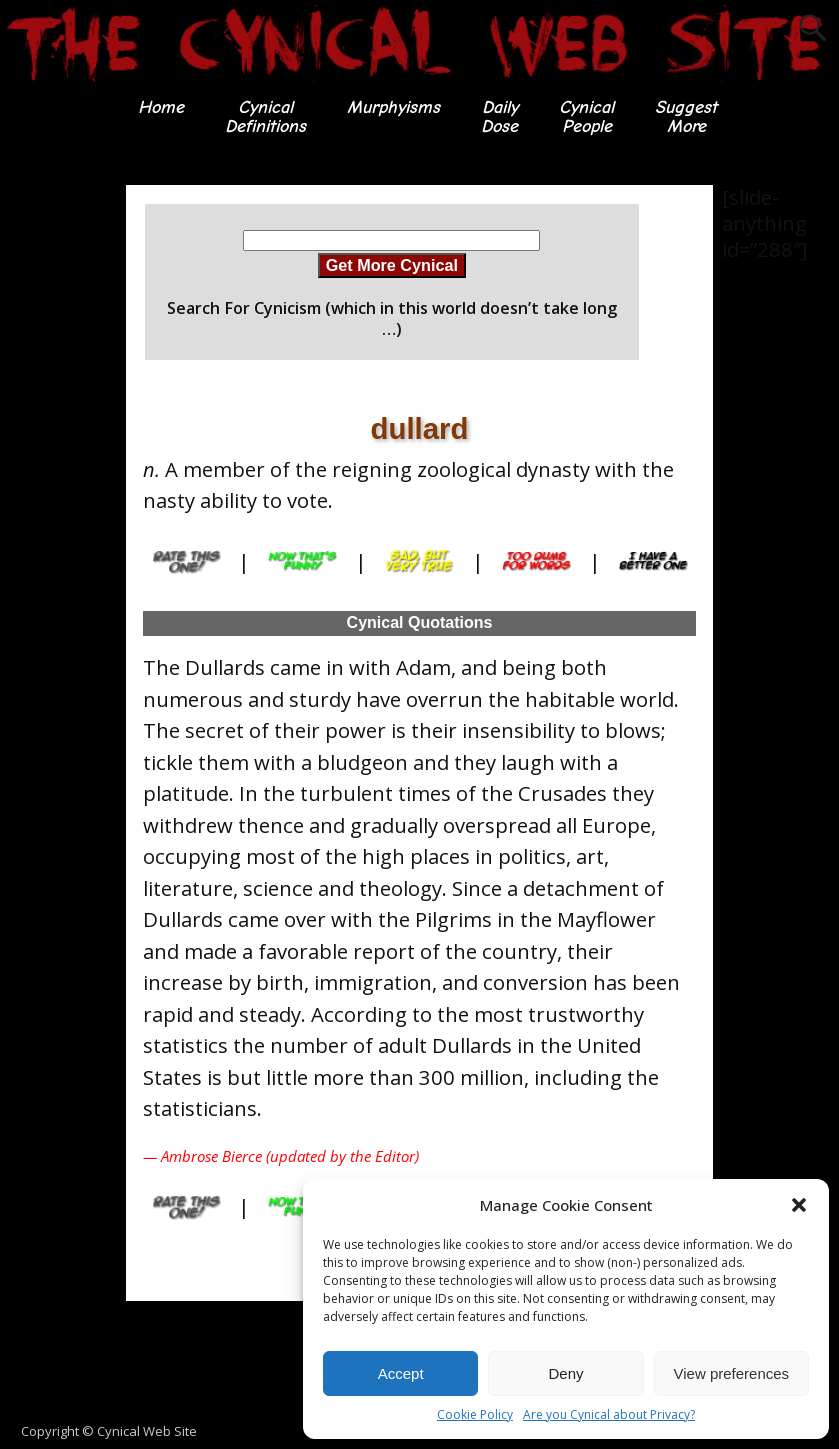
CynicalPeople (586, 116)
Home (161, 107)
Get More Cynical (392, 265)
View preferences (732, 1373)
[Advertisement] (80, 485)
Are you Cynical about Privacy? (609, 1414)
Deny (565, 1373)
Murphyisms (393, 107)
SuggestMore (686, 116)
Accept (401, 1373)
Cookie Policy (475, 1414)
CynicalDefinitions (265, 116)
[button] (799, 1205)
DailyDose (499, 116)
